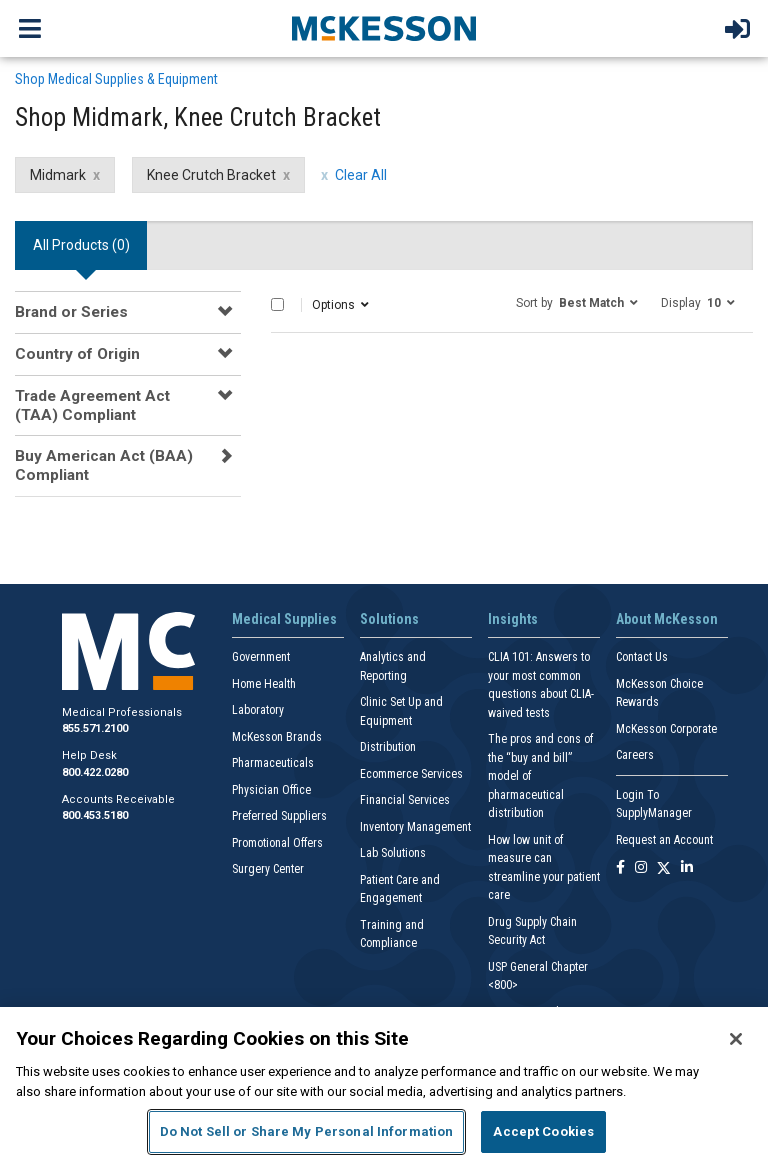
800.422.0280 (95, 772)
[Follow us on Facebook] (620, 868)
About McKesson (667, 619)
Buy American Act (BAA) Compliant (104, 465)
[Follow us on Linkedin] (687, 868)
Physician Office (271, 790)
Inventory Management (415, 827)
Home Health (264, 684)
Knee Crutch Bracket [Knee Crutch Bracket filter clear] (211, 175)
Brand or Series (71, 312)
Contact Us (642, 657)
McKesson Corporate (666, 729)
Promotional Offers (277, 843)
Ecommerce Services (411, 774)
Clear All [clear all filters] (361, 175)
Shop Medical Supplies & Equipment (116, 79)
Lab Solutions (393, 853)
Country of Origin (77, 354)
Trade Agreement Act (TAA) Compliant (92, 405)
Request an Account (664, 840)
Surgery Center (268, 869)
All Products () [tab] (81, 245)
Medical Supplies (284, 619)
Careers (635, 755)
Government (261, 657)
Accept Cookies (543, 1131)
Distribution (388, 747)
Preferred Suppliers (279, 816)
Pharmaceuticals (273, 763)
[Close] (736, 1039)
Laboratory (258, 710)
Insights (513, 619)
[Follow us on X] (664, 868)
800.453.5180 (95, 815)
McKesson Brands (277, 737)
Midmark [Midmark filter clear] (58, 175)
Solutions (389, 619)
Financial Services (405, 800)
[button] (577, 302)
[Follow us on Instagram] (641, 868)
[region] (384, 1085)
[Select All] (277, 304)
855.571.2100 (95, 728)
